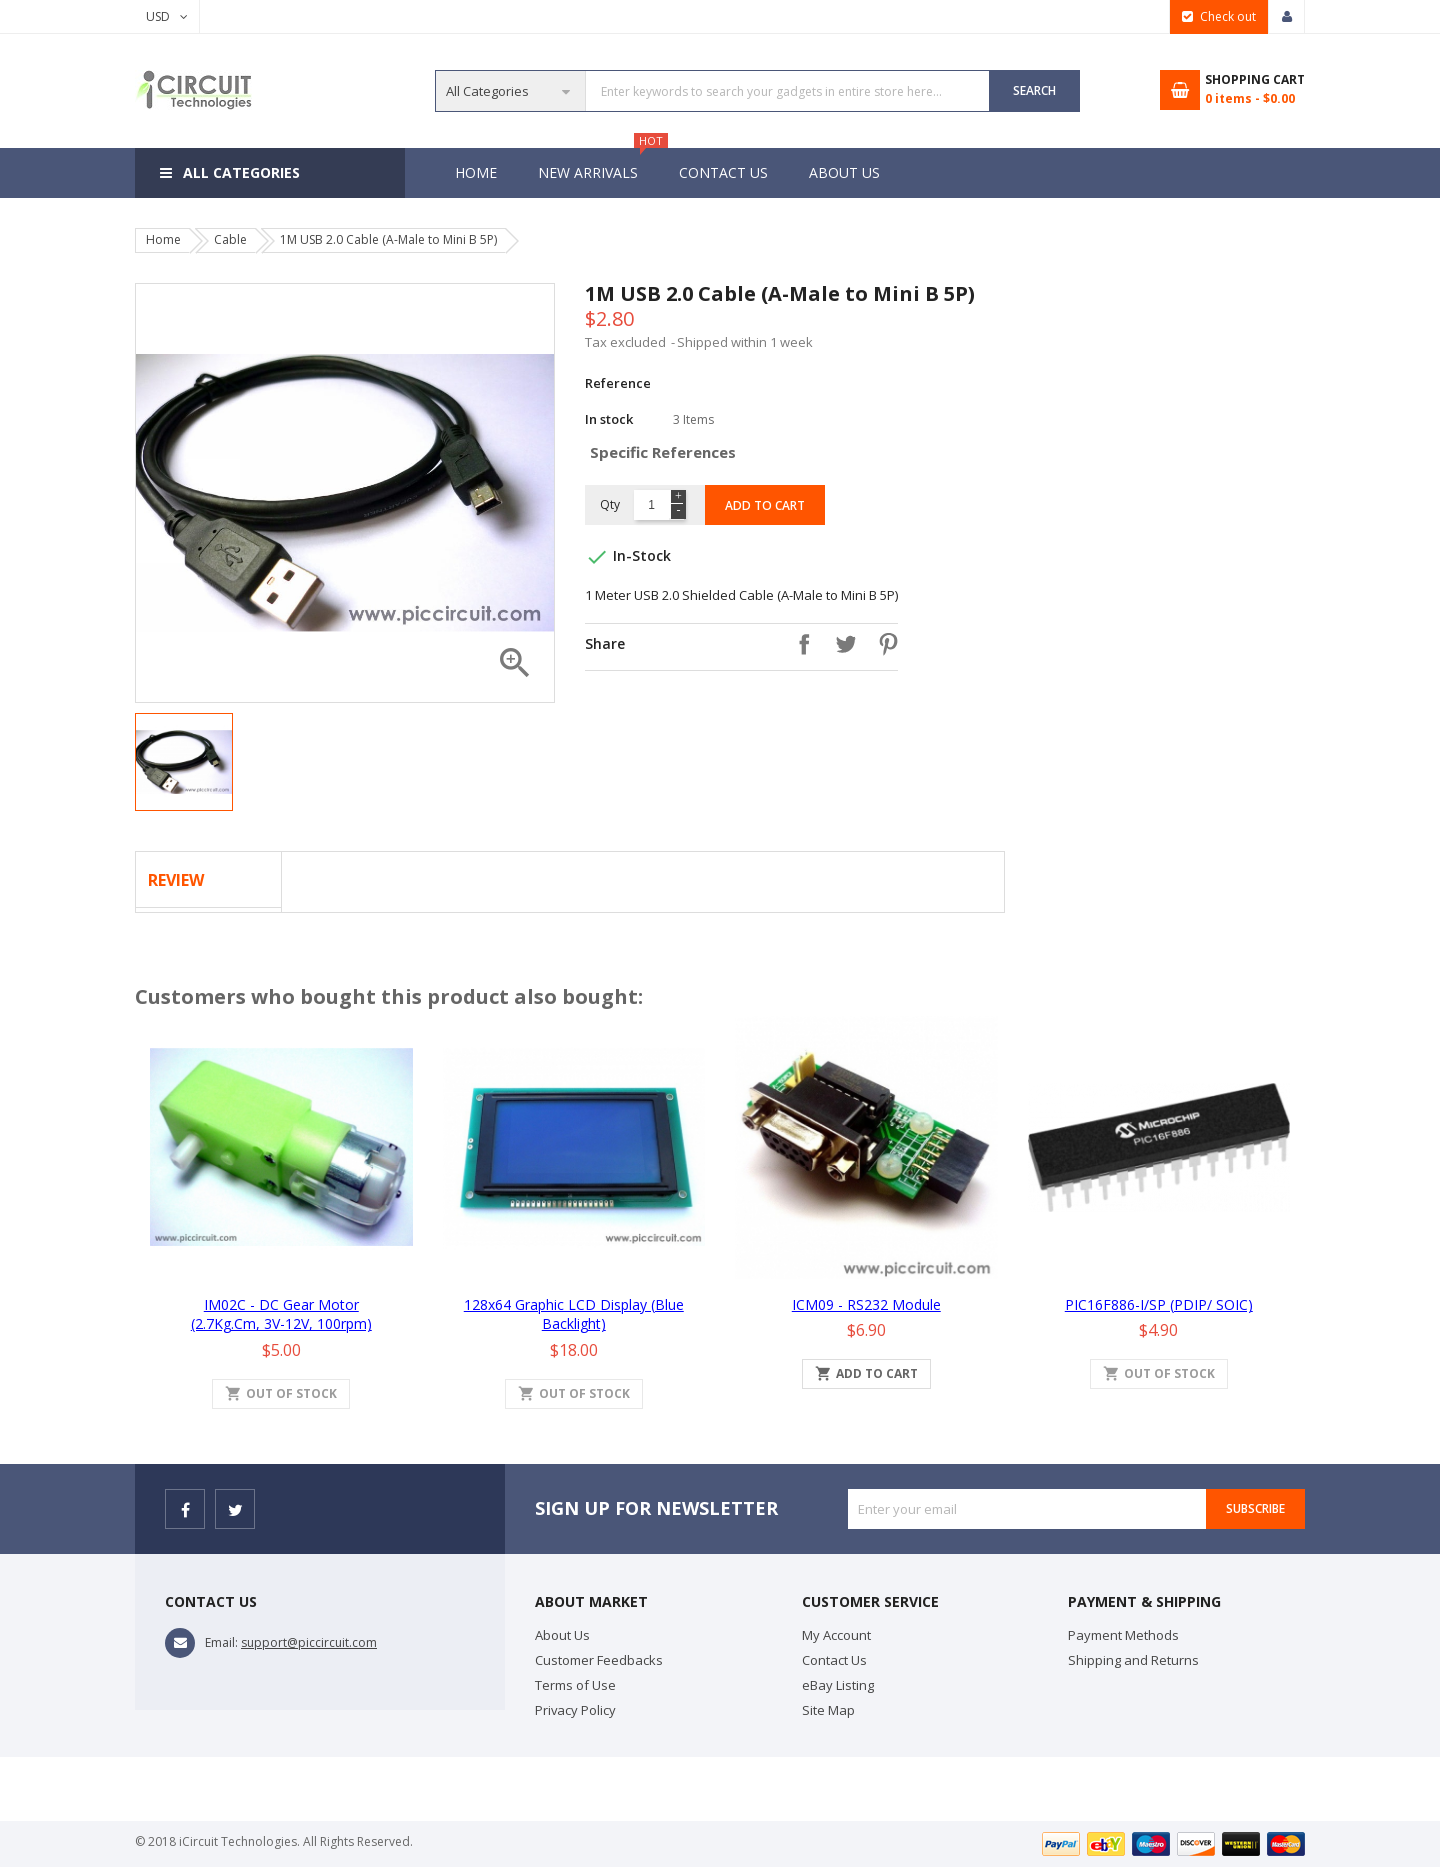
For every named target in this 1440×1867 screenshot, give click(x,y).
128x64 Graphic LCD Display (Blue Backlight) (574, 1314)
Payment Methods (1123, 1635)
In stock (609, 419)
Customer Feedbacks (599, 1660)
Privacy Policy (575, 1710)
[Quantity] (651, 505)
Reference (618, 383)
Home (476, 172)
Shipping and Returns (1133, 1660)
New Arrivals (598, 165)
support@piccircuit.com (309, 1642)
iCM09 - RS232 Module (866, 1304)
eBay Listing (838, 1685)
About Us (850, 172)
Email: (221, 1642)
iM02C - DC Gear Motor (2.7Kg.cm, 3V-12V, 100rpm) (281, 1314)
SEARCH (1034, 90)
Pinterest (883, 644)
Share (799, 644)
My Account (836, 1635)
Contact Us (726, 172)
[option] (184, 762)
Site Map (828, 1710)
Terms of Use (575, 1685)
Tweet (841, 644)
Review (176, 880)
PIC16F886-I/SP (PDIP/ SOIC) (1159, 1304)
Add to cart (765, 505)
